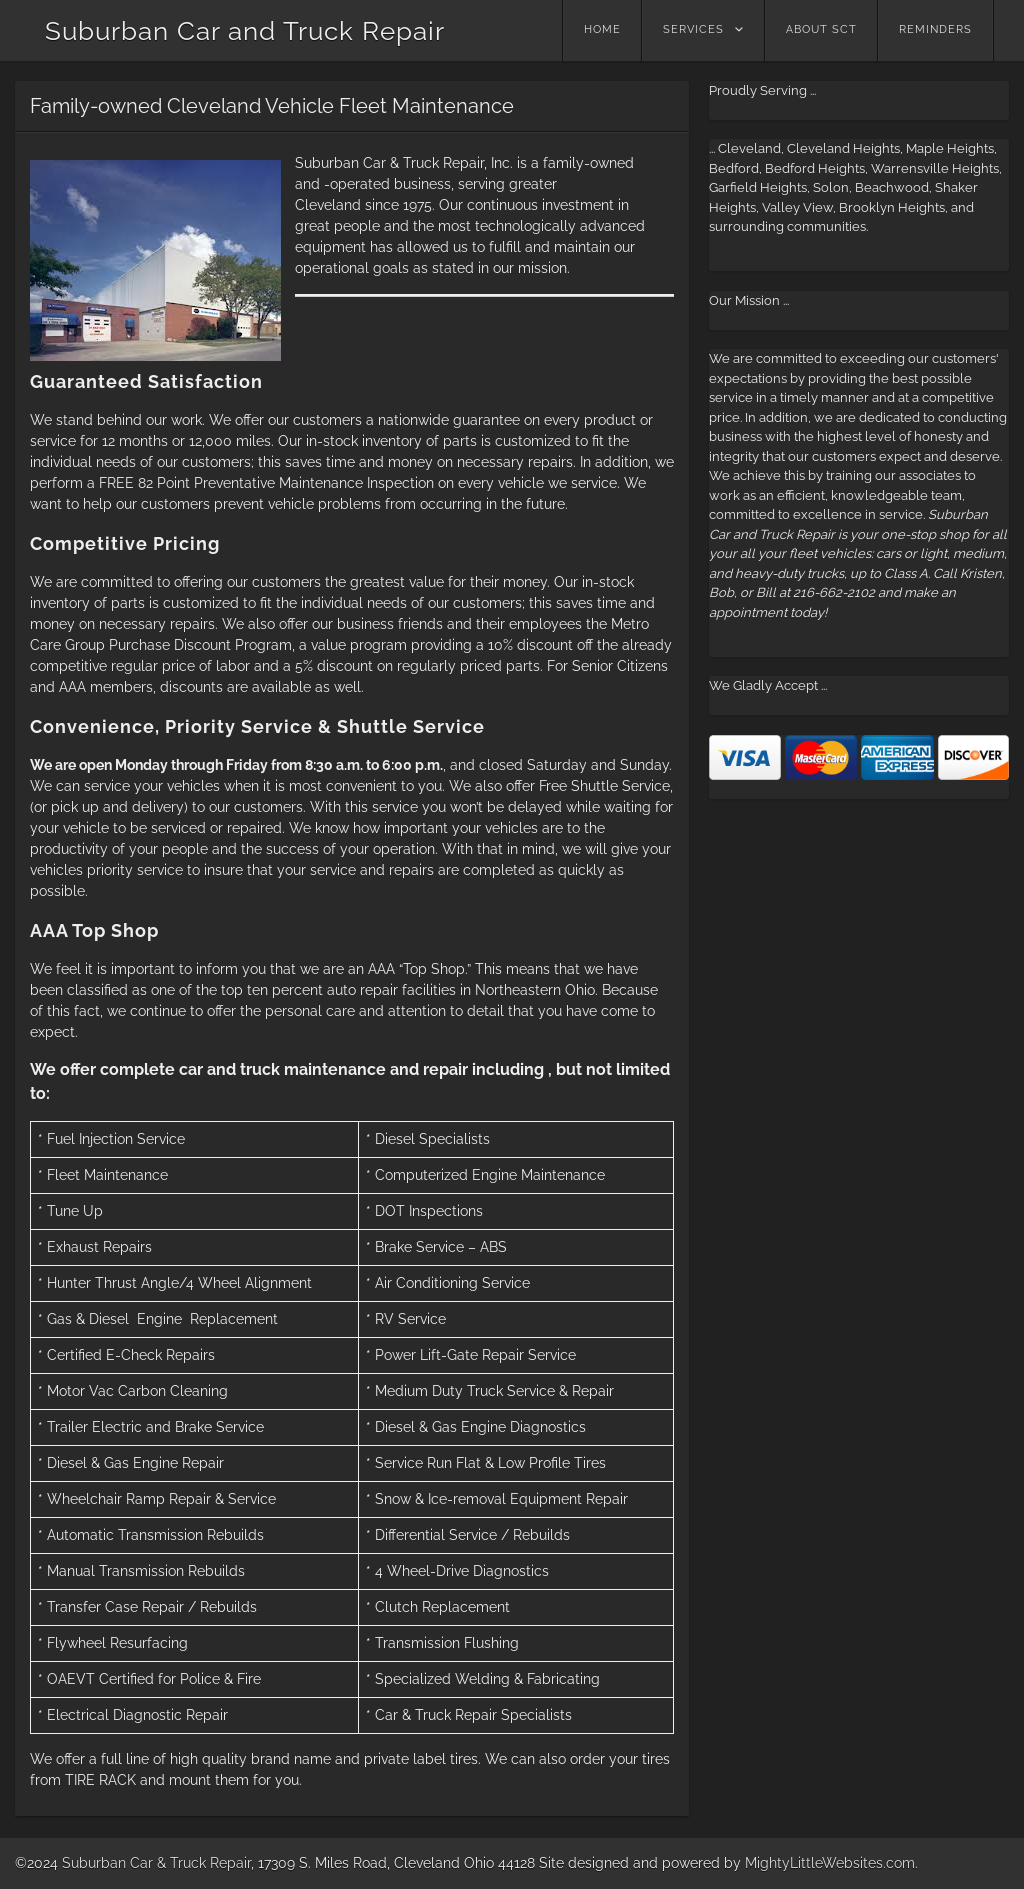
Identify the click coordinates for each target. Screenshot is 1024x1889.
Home (602, 29)
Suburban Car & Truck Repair (156, 1863)
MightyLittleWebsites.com (830, 1863)
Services (693, 29)
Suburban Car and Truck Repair (245, 31)
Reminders (935, 29)
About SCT (821, 29)
